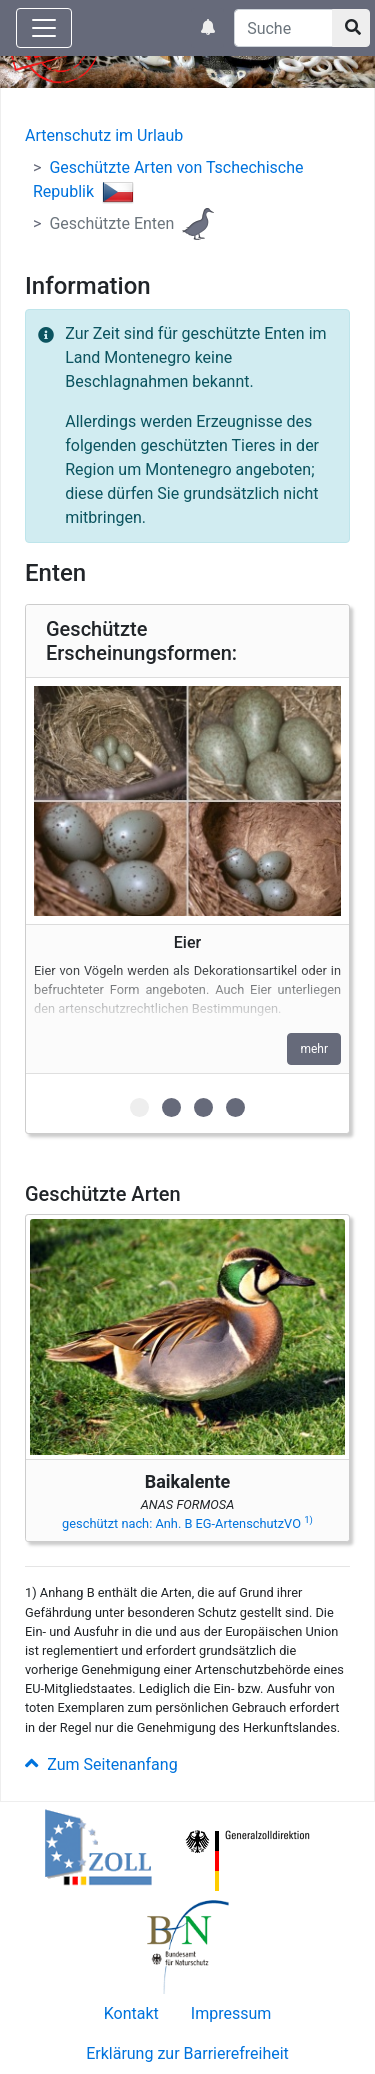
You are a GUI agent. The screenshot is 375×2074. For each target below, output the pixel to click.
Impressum (231, 2013)
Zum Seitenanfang (101, 1764)
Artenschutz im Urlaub (104, 135)
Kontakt (131, 2013)
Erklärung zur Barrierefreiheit (187, 2053)
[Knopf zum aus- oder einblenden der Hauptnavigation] (44, 28)
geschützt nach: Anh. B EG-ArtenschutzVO (187, 1523)
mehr (314, 1049)
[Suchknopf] (351, 28)
